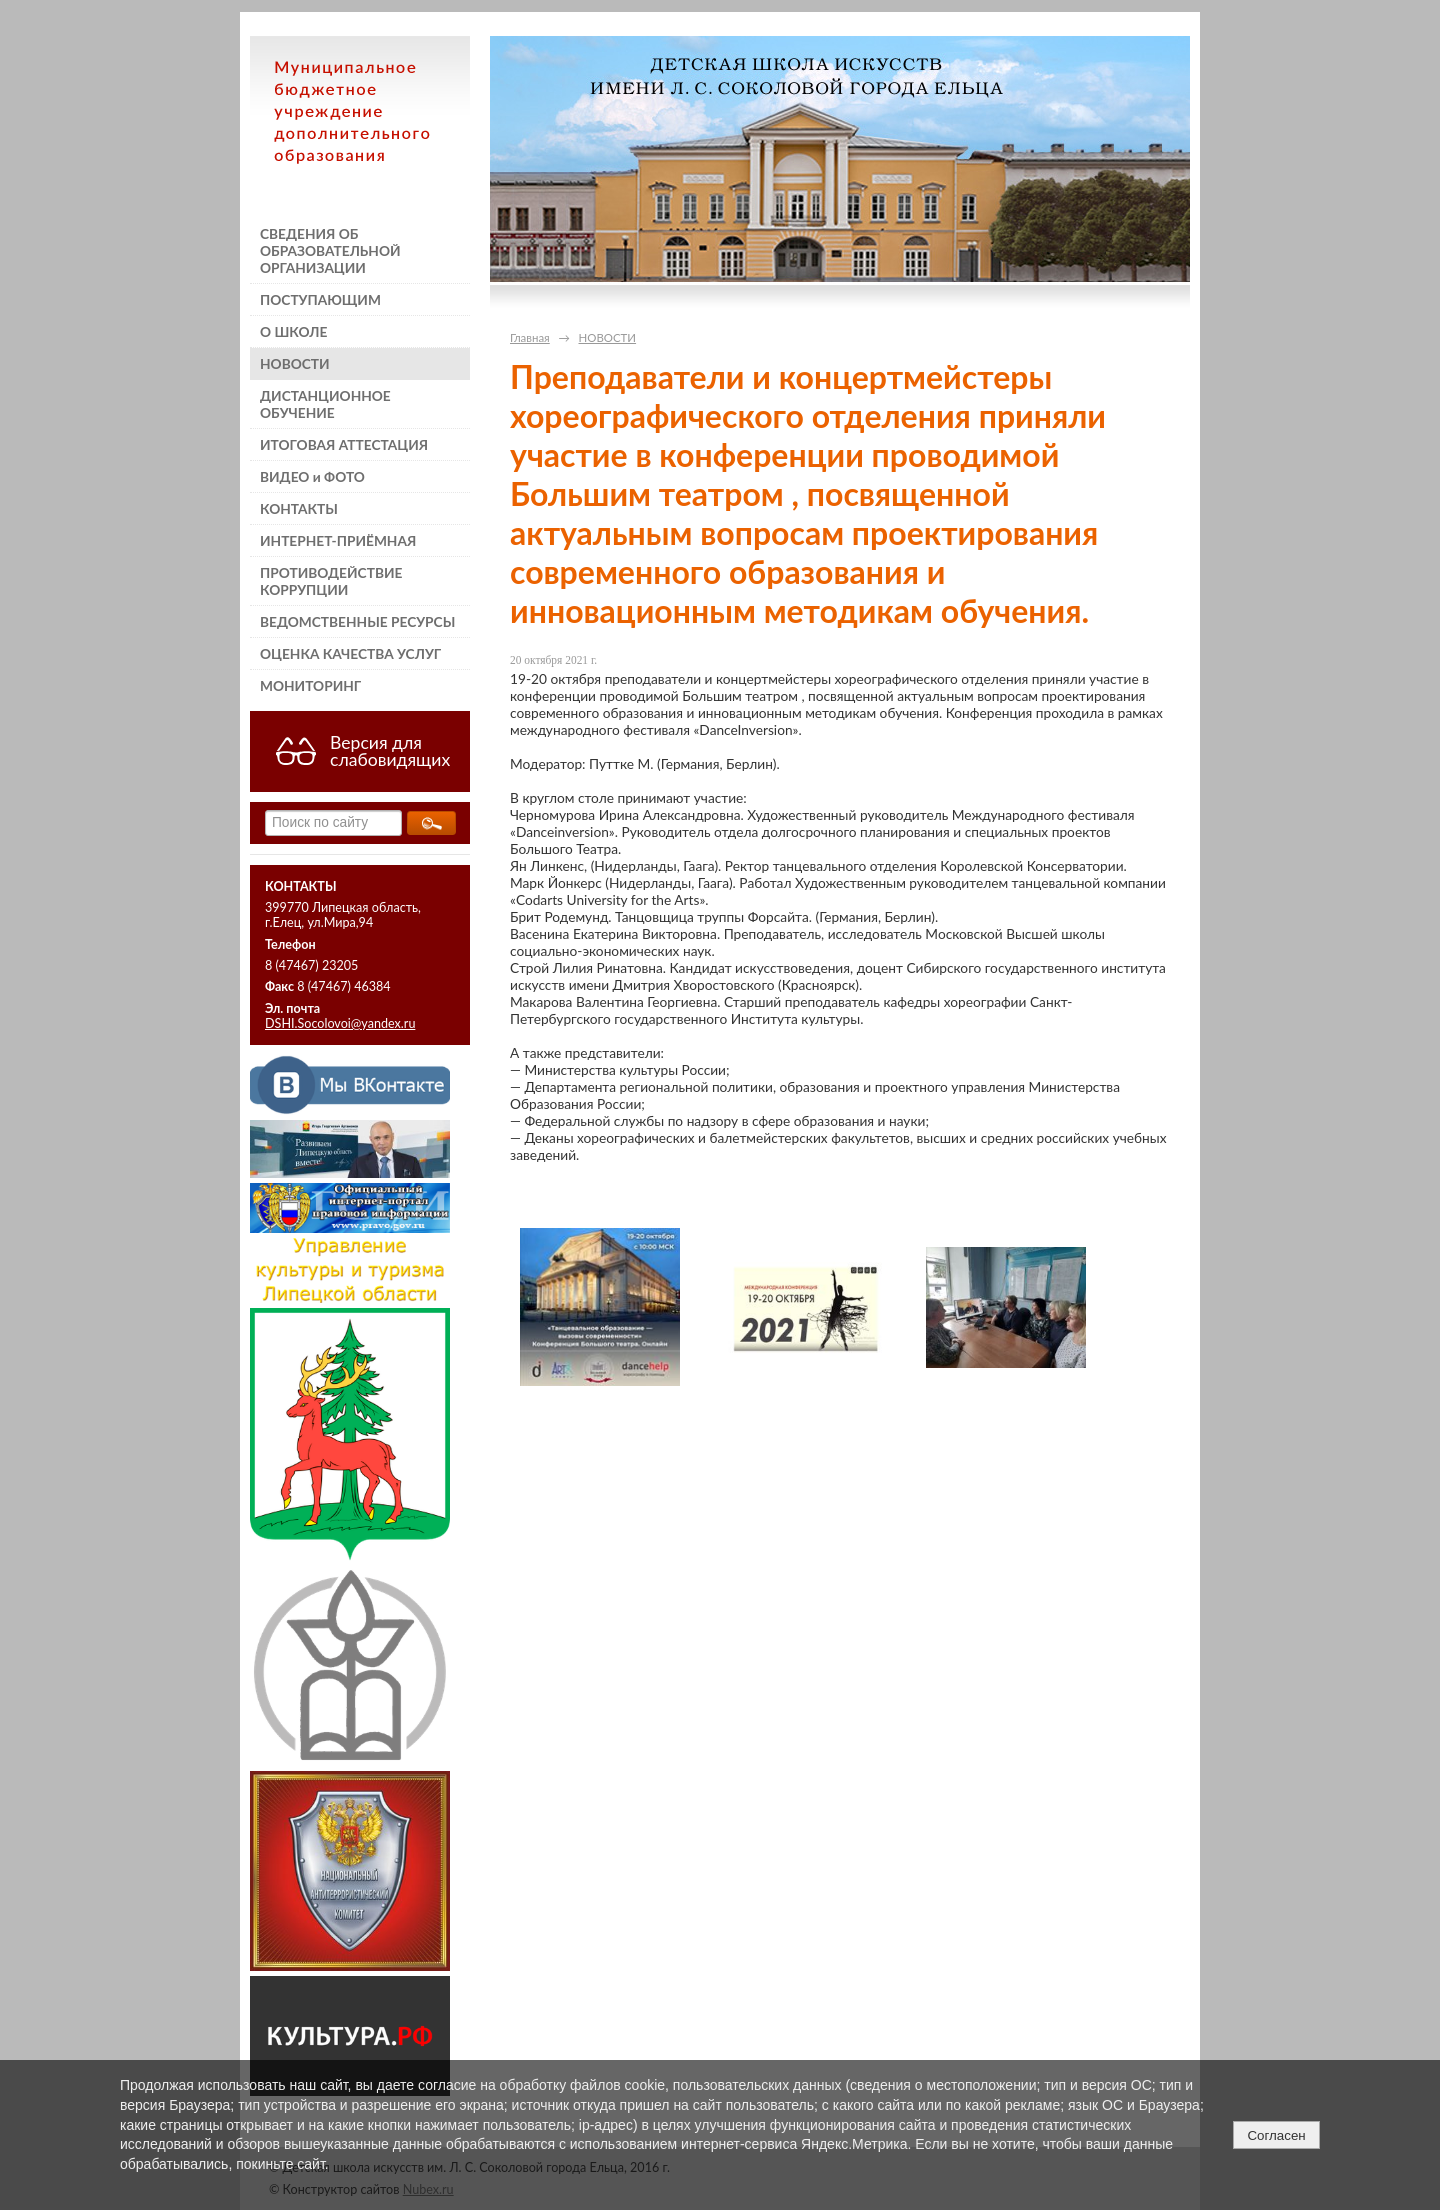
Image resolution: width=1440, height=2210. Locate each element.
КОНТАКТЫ (299, 508)
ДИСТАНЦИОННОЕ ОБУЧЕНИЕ (325, 404)
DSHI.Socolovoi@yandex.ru (340, 1023)
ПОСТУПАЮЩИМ (320, 299)
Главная (530, 337)
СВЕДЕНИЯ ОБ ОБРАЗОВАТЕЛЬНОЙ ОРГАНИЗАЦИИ (330, 250)
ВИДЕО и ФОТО (312, 476)
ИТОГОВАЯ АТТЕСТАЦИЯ (344, 444)
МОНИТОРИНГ (310, 685)
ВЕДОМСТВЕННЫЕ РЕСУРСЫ (357, 621)
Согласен (1276, 2135)
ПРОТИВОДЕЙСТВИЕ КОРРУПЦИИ (331, 581)
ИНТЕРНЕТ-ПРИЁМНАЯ (338, 540)
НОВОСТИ (295, 363)
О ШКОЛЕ (293, 331)
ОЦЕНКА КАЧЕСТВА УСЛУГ (350, 653)
